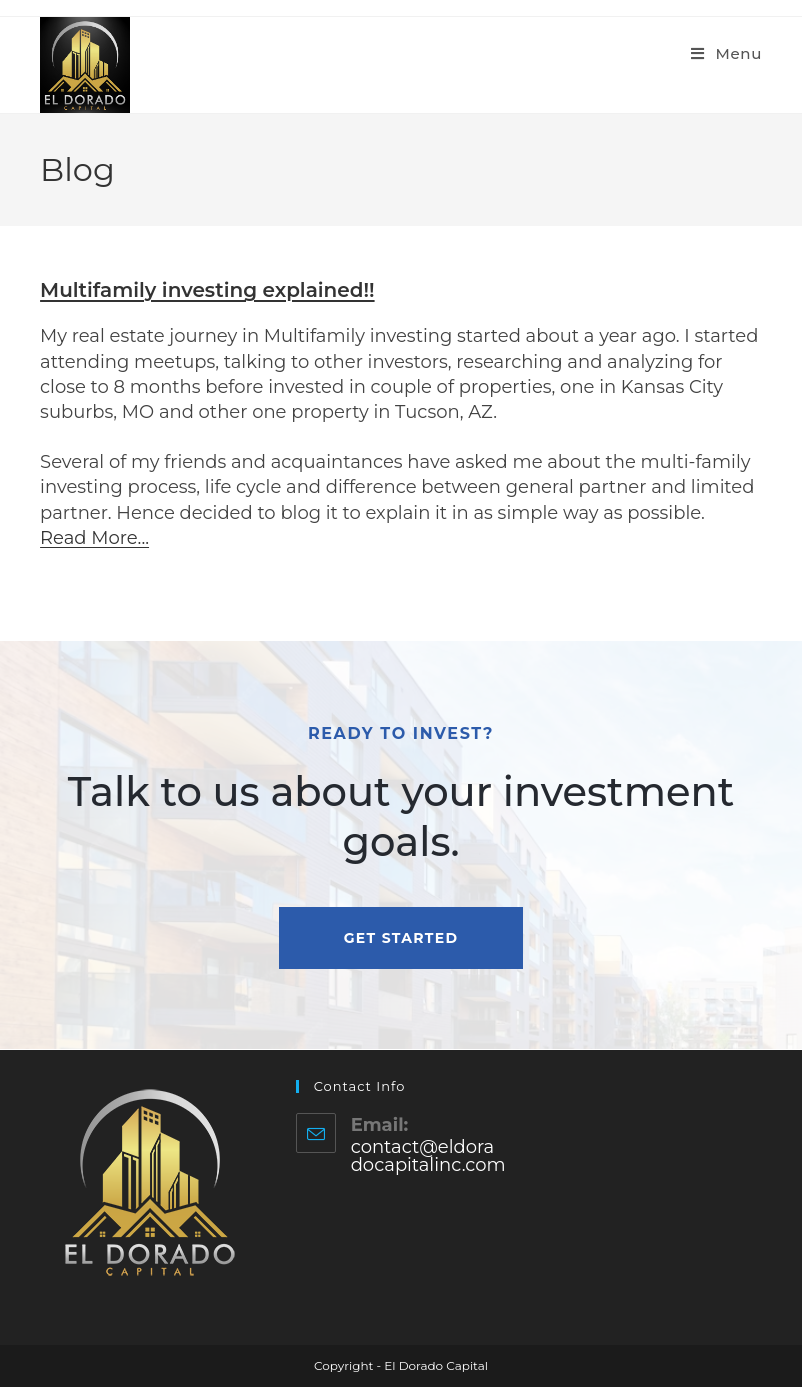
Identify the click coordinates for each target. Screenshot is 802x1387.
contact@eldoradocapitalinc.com (428, 1156)
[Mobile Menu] (726, 53)
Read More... (94, 538)
